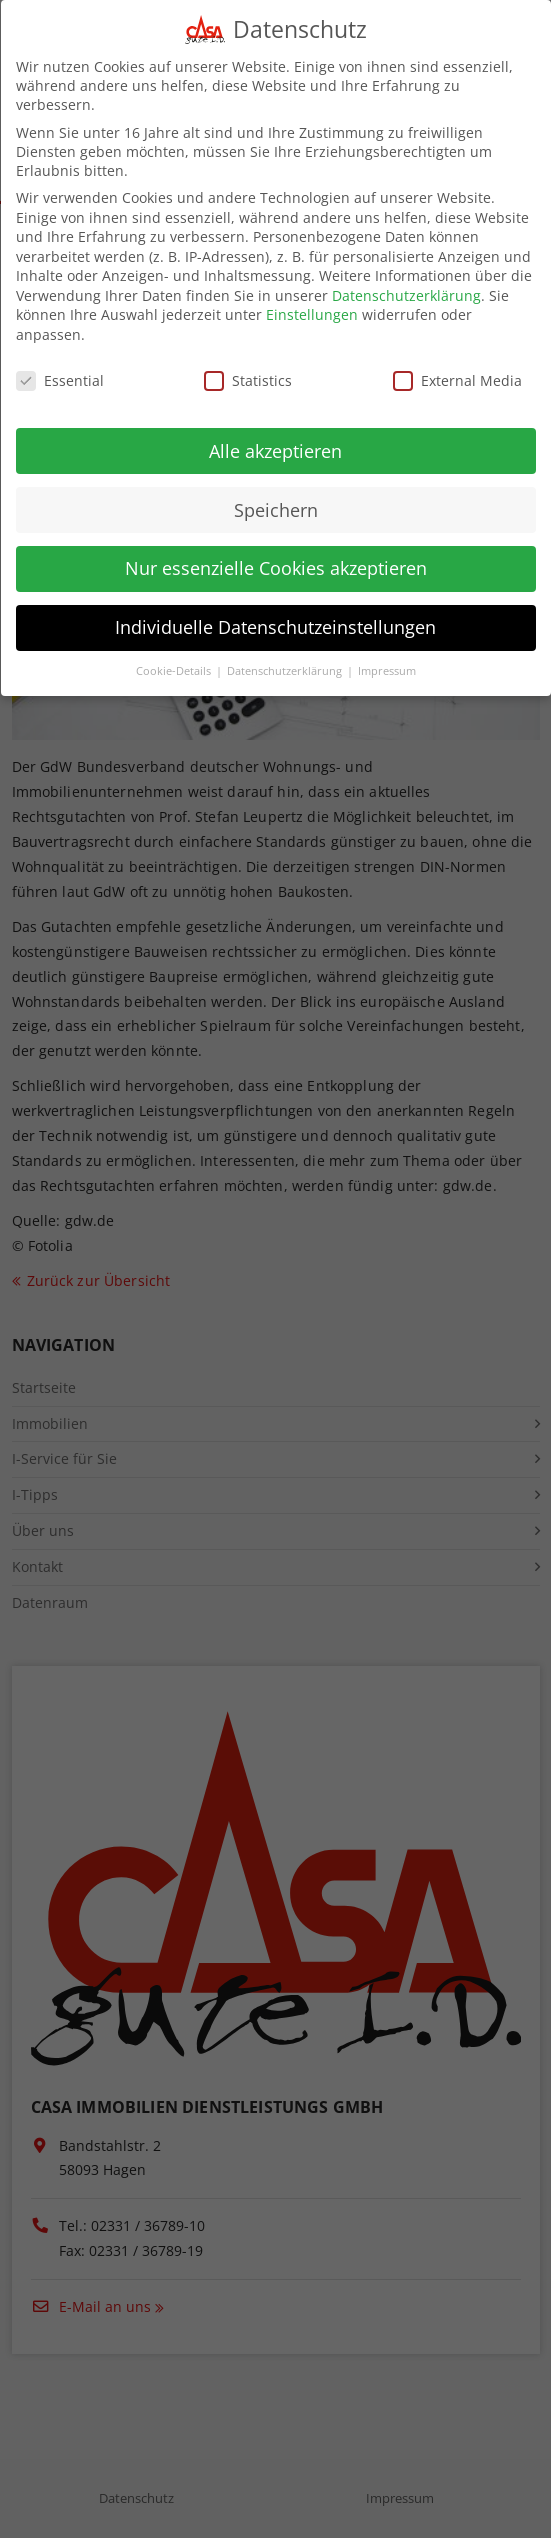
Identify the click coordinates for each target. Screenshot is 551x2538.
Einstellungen (312, 294)
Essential (60, 360)
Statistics (248, 360)
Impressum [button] (387, 651)
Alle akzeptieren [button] (275, 430)
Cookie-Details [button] (175, 651)
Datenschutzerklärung (406, 275)
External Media (457, 360)
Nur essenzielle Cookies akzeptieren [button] (276, 548)
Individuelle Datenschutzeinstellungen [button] (275, 607)
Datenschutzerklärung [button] (286, 651)
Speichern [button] (276, 489)
